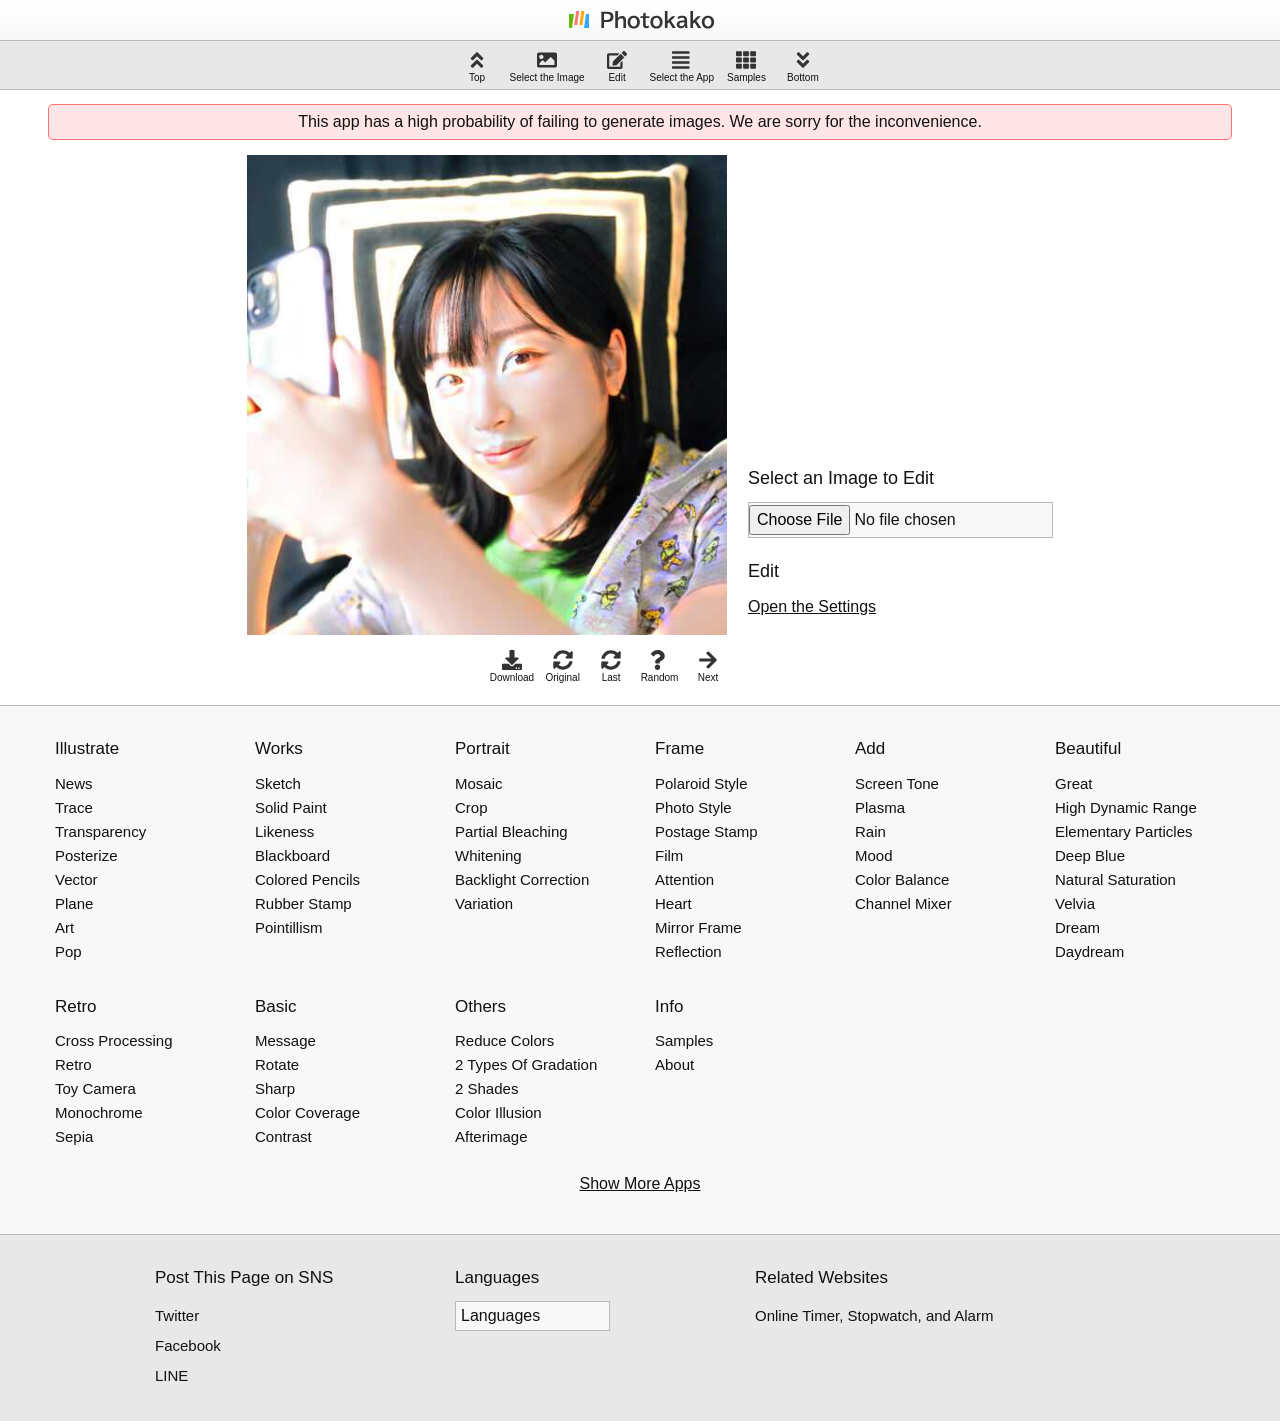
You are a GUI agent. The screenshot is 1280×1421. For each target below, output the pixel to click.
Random (660, 666)
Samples (746, 66)
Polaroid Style (701, 783)
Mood (874, 855)
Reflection (688, 951)
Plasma (880, 807)
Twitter (177, 1315)
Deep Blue (1090, 855)
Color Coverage (307, 1112)
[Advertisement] (916, 295)
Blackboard (292, 855)
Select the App (682, 66)
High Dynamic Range (1126, 807)
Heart (673, 903)
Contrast (283, 1136)
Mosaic (479, 783)
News (74, 783)
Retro (73, 1064)
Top (477, 66)
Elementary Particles (1124, 831)
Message (285, 1040)
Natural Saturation (1115, 879)
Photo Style (693, 807)
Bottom (803, 66)
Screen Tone (897, 783)
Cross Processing (114, 1040)
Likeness (284, 831)
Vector (76, 879)
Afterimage (491, 1136)
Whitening (488, 855)
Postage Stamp (706, 831)
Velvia (1075, 903)
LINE (171, 1375)
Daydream (1089, 951)
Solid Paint (291, 807)
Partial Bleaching (511, 831)
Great (1074, 783)
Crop (471, 807)
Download (512, 666)
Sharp (275, 1088)
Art (64, 927)
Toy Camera (95, 1088)
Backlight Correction (522, 879)
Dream (1077, 927)
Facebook (188, 1345)
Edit (617, 66)
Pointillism (289, 927)
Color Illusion (498, 1112)
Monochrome (99, 1112)
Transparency (100, 831)
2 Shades (486, 1088)
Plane (74, 903)
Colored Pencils (307, 879)
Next (708, 666)
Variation (484, 903)
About (674, 1064)
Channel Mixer (903, 903)
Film (669, 855)
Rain (870, 831)
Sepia (74, 1136)
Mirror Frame (698, 927)
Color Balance (902, 879)
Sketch (278, 783)
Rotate (277, 1064)
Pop (68, 951)
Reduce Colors (504, 1040)
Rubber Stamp (303, 903)
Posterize (86, 855)
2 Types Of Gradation (526, 1064)
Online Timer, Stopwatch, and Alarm (874, 1315)
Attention (684, 879)
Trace (74, 807)
